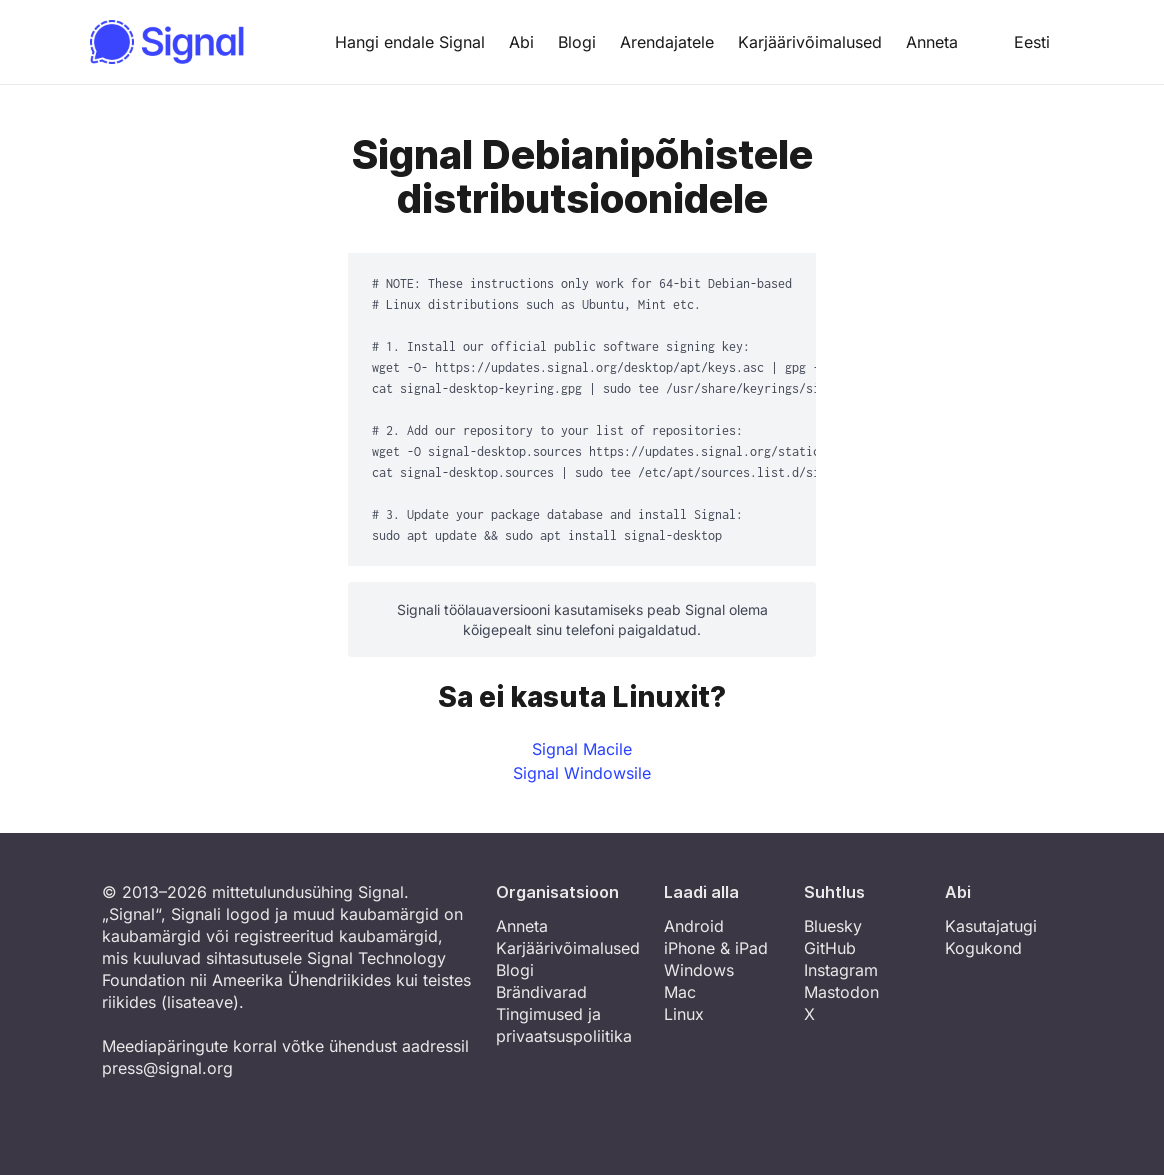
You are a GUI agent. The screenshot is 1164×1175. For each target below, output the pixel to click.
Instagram (841, 970)
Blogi (577, 42)
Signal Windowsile (582, 773)
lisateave (200, 1002)
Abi (521, 42)
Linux (684, 1014)
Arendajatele (667, 42)
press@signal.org (167, 1068)
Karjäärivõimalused (810, 42)
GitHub (830, 948)
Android (694, 926)
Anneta (932, 42)
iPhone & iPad (716, 948)
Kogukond (983, 948)
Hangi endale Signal (410, 42)
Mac (680, 992)
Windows (699, 970)
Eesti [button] (1016, 42)
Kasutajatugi (991, 926)
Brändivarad (541, 992)
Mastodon (841, 992)
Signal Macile (582, 749)
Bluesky (833, 926)
